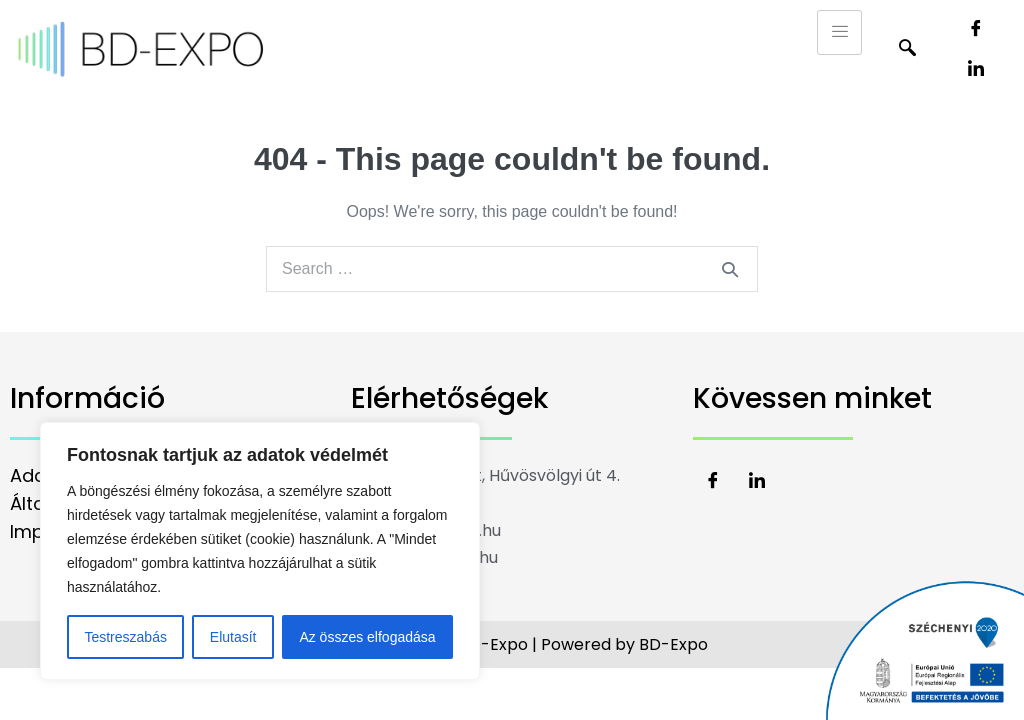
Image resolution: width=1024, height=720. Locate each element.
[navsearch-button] (907, 50)
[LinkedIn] (976, 70)
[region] (260, 551)
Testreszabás (125, 637)
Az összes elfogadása (367, 637)
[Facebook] (976, 30)
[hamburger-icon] (839, 32)
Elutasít (233, 637)
